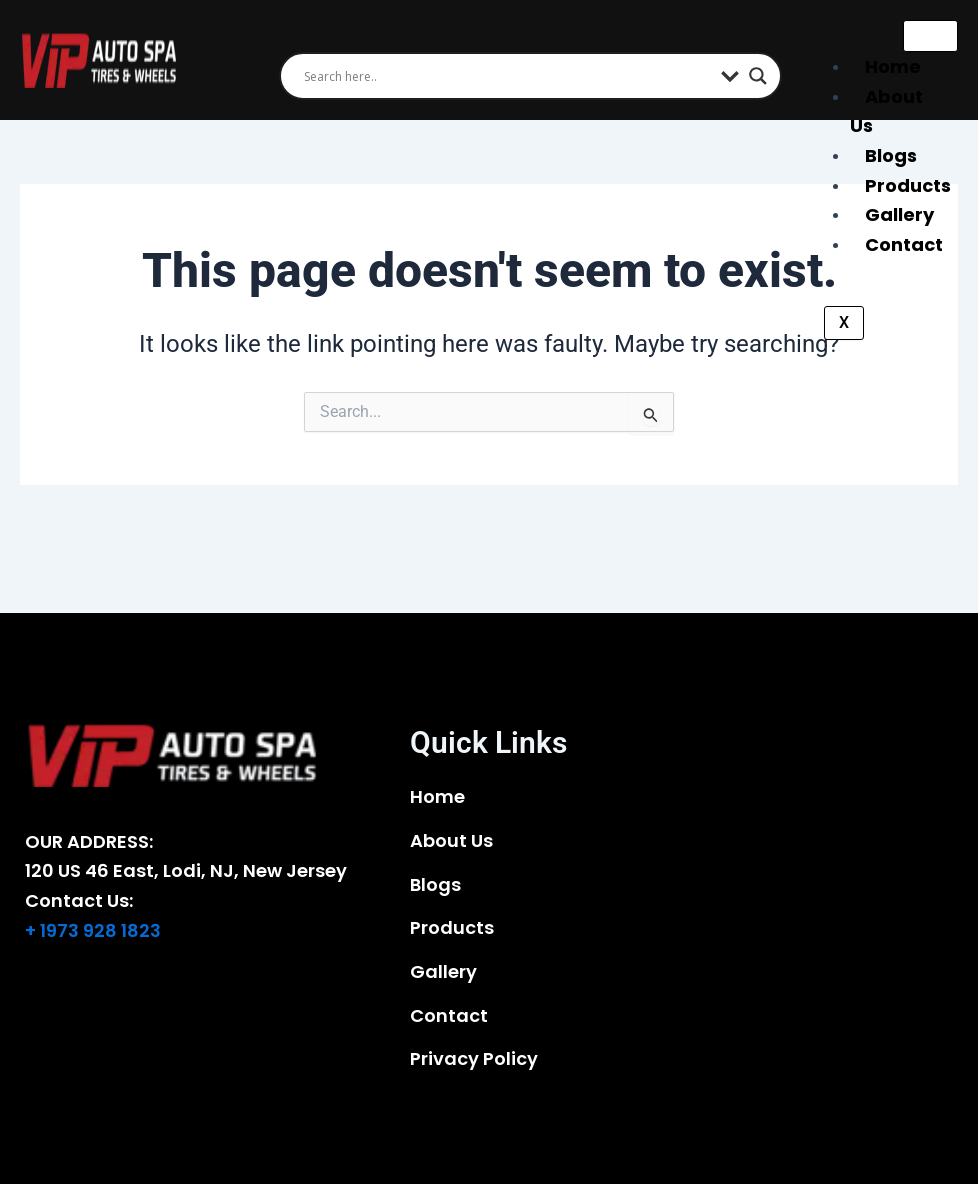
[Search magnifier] (758, 76)
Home (893, 66)
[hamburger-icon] (930, 36)
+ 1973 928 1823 (93, 930)
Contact (904, 244)
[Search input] (508, 76)
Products (908, 185)
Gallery (899, 214)
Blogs (891, 155)
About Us (886, 111)
